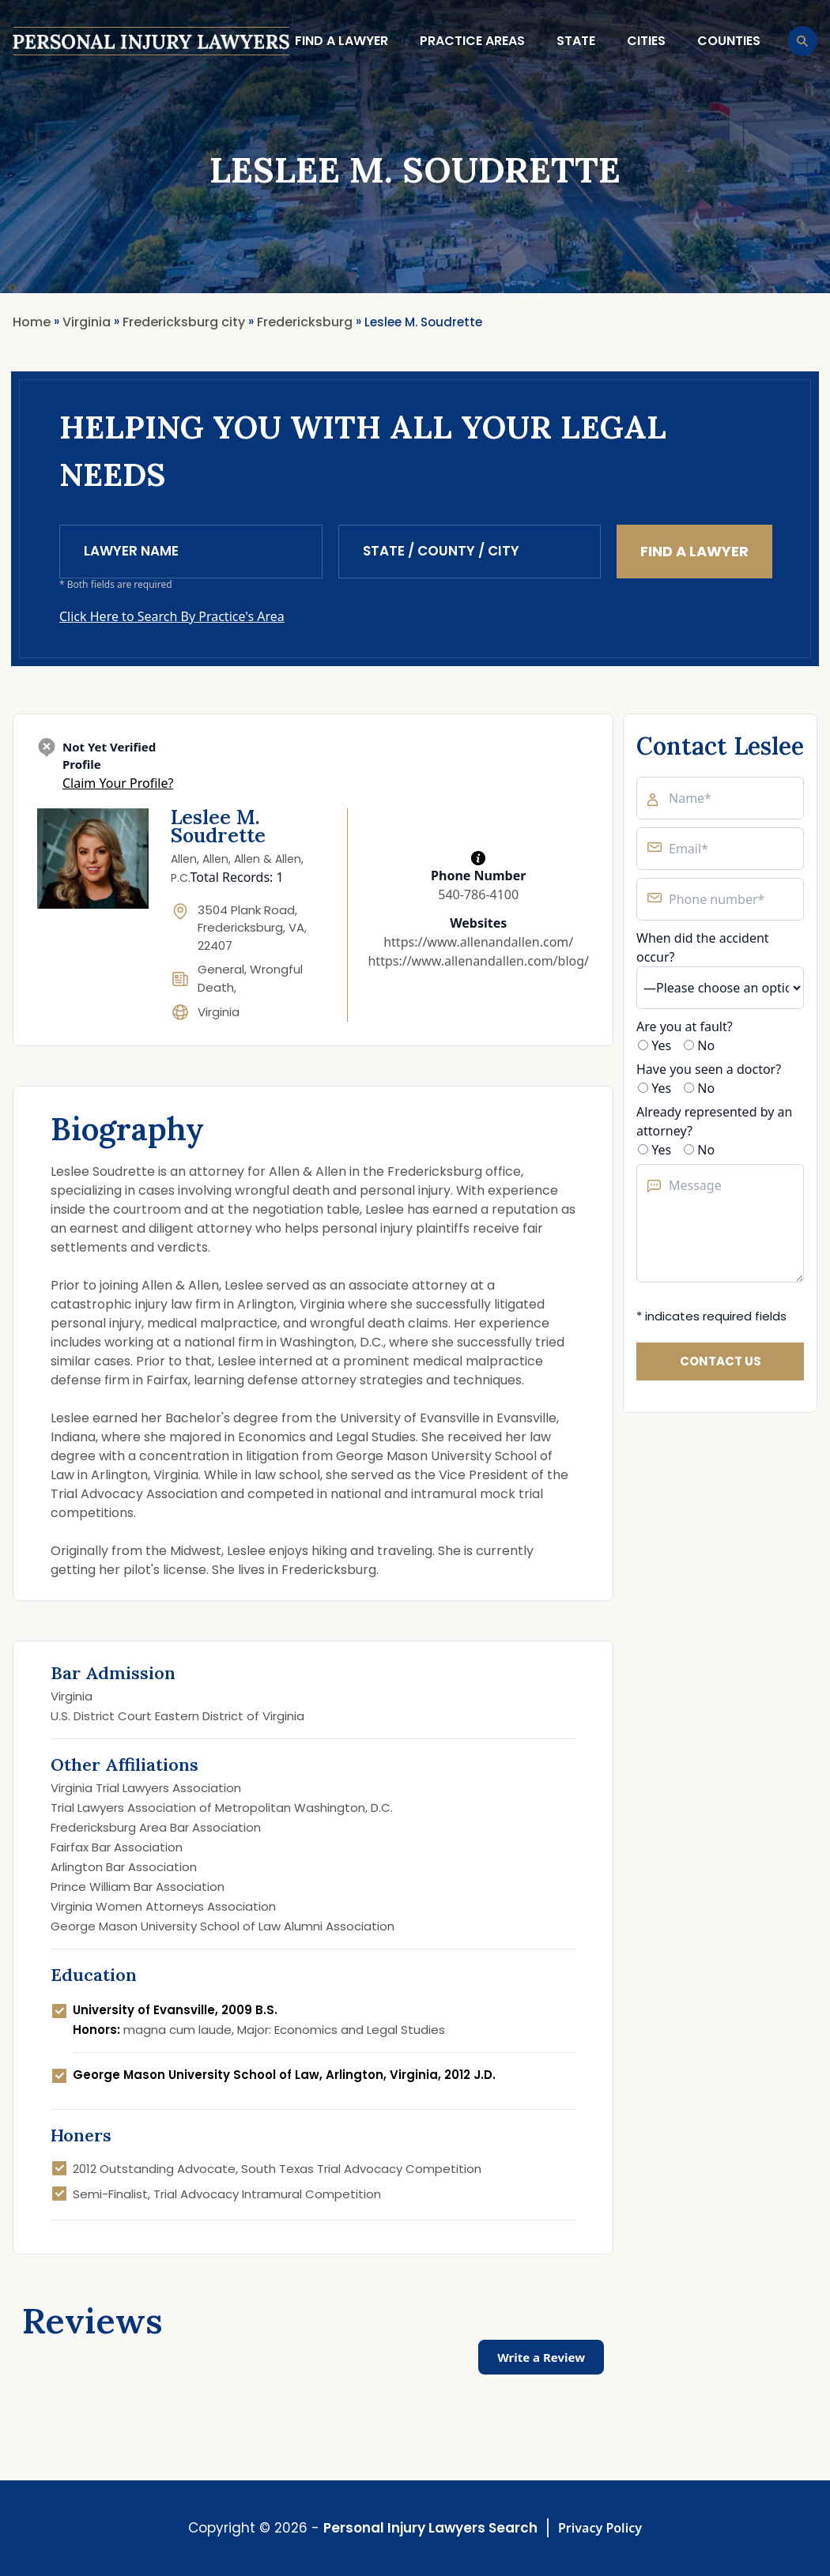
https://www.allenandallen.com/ (478, 942)
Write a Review (541, 2357)
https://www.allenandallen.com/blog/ (478, 961)
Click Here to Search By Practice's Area (172, 616)
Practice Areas (472, 41)
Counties (728, 41)
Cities (646, 41)
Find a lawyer (341, 41)
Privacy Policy (600, 2527)
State (575, 41)
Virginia (219, 1012)
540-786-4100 (478, 894)
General (221, 969)
